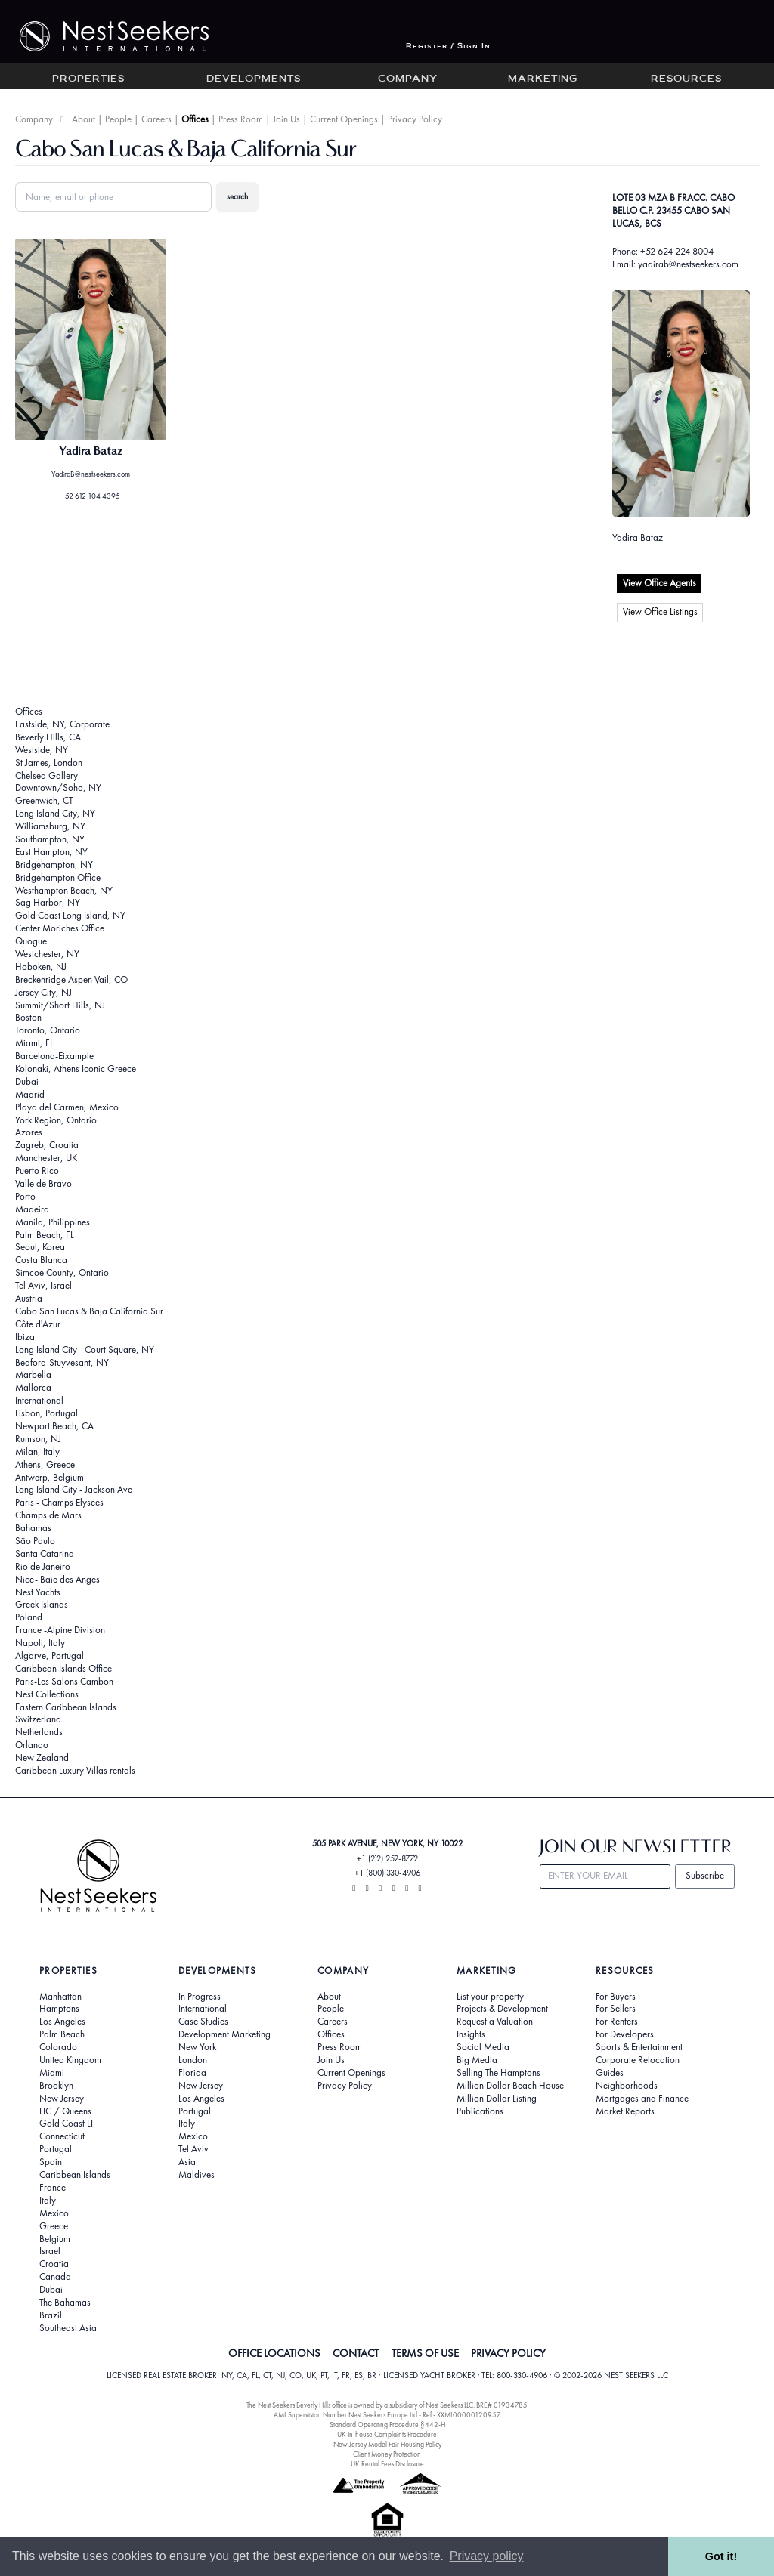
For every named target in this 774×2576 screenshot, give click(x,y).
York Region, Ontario (56, 1119)
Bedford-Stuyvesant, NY (62, 1362)
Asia (187, 2162)
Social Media (483, 2047)
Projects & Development (502, 2009)
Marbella (33, 1374)
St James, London (48, 762)
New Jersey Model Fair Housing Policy (387, 2444)
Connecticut (62, 2136)
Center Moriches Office (59, 928)
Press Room (240, 119)
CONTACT (356, 2353)
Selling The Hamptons (498, 2073)
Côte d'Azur (37, 1323)
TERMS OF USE (425, 2353)
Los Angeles (62, 2021)
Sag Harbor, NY (47, 902)
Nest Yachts (37, 1592)
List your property (490, 1997)
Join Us (286, 119)
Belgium (54, 2239)
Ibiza (25, 1336)
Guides (610, 2073)
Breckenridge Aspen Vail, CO (71, 979)
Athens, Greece (45, 1464)
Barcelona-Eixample (54, 1055)
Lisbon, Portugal (46, 1413)
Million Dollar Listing (497, 2099)
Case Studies (203, 2021)
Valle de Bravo (43, 1183)
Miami (51, 2073)
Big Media (477, 2060)
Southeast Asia (68, 2328)
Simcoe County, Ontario (62, 1272)
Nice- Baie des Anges (57, 1579)
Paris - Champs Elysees (59, 1502)
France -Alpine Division (60, 1629)
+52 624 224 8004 (677, 251)
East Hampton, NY (51, 851)
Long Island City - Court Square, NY (84, 1349)
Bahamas (33, 1527)
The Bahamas (65, 2302)
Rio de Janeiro (42, 1566)
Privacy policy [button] (487, 2556)
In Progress (199, 1997)
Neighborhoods (627, 2086)
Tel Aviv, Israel (43, 1285)
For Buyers (616, 1997)
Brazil (50, 2315)
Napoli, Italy (40, 1642)
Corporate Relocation (638, 2060)
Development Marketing (224, 2034)
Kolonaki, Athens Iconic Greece (75, 1068)
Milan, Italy (37, 1451)
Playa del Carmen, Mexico (67, 1107)
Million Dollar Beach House (510, 2086)
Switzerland (38, 1719)
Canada (55, 2277)
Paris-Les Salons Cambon (64, 1681)
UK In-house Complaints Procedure (387, 2434)
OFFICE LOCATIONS (274, 2353)
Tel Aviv (193, 2149)
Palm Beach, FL (44, 1234)
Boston (28, 1017)
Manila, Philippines (52, 1221)
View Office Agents (659, 582)
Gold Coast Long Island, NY (70, 915)
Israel (49, 2251)
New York (197, 2047)
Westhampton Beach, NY (64, 890)
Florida (192, 2073)
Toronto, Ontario (47, 1030)
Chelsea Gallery (46, 775)
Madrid (30, 1094)
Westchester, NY (47, 953)
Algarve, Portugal (49, 1655)
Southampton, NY (50, 838)
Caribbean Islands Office (63, 1668)
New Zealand (42, 1757)
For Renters (617, 2021)
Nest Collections (47, 1694)
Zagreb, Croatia (47, 1144)
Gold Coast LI (66, 2123)
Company (408, 79)
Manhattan (60, 1997)
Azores (28, 1132)
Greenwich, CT (44, 800)
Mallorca (33, 1387)
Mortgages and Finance (642, 2099)
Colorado (58, 2047)
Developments (253, 79)
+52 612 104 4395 (90, 496)
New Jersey (61, 2099)
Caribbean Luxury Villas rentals (75, 1770)
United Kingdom (70, 2060)
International (39, 1400)
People (118, 119)
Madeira (32, 1209)
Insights (471, 2034)
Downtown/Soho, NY (58, 787)
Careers (156, 119)
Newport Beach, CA (54, 1425)
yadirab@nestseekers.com (688, 264)
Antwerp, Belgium (49, 1477)
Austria (28, 1298)
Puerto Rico (37, 1170)
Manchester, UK (46, 1157)
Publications (480, 2111)
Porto (25, 1196)
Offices (195, 119)
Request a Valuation (495, 2021)
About (83, 119)
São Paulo (35, 1540)
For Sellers (616, 2009)
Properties (88, 79)
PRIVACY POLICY (508, 2353)
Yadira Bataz (637, 537)
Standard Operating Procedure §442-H (387, 2424)
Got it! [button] (721, 2556)
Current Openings (344, 119)
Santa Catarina (44, 1553)
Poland (28, 1617)
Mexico (54, 2213)
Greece (53, 2226)
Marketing (542, 79)
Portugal (55, 2149)
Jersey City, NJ (43, 992)
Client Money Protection (387, 2454)
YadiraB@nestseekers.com (90, 474)
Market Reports (625, 2111)
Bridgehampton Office (58, 877)
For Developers (625, 2034)
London (192, 2060)
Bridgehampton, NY (54, 864)
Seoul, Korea (40, 1246)
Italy (47, 2201)
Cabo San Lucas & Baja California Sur (89, 1311)
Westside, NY (41, 749)
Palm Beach (62, 2034)
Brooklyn (56, 2086)
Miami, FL (34, 1042)
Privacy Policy (415, 119)
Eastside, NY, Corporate (62, 724)
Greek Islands (41, 1604)
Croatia (54, 2264)
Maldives (196, 2175)
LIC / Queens (65, 2111)
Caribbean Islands (74, 2175)
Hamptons (59, 2009)
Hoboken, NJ (41, 966)
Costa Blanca (41, 1259)
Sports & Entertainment (639, 2047)
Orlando (31, 1744)
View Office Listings (660, 611)
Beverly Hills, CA (48, 736)
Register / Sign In (448, 46)
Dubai (27, 1081)
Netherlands (39, 1731)
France (52, 2188)
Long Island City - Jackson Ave (73, 1489)
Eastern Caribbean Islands (65, 1706)
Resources (686, 79)
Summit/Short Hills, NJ (60, 1005)
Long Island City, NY (55, 813)
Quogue (31, 940)
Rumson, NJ (38, 1438)
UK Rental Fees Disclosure (387, 2464)
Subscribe (705, 1875)
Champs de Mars (48, 1515)
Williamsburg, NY (50, 826)
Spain (50, 2162)
